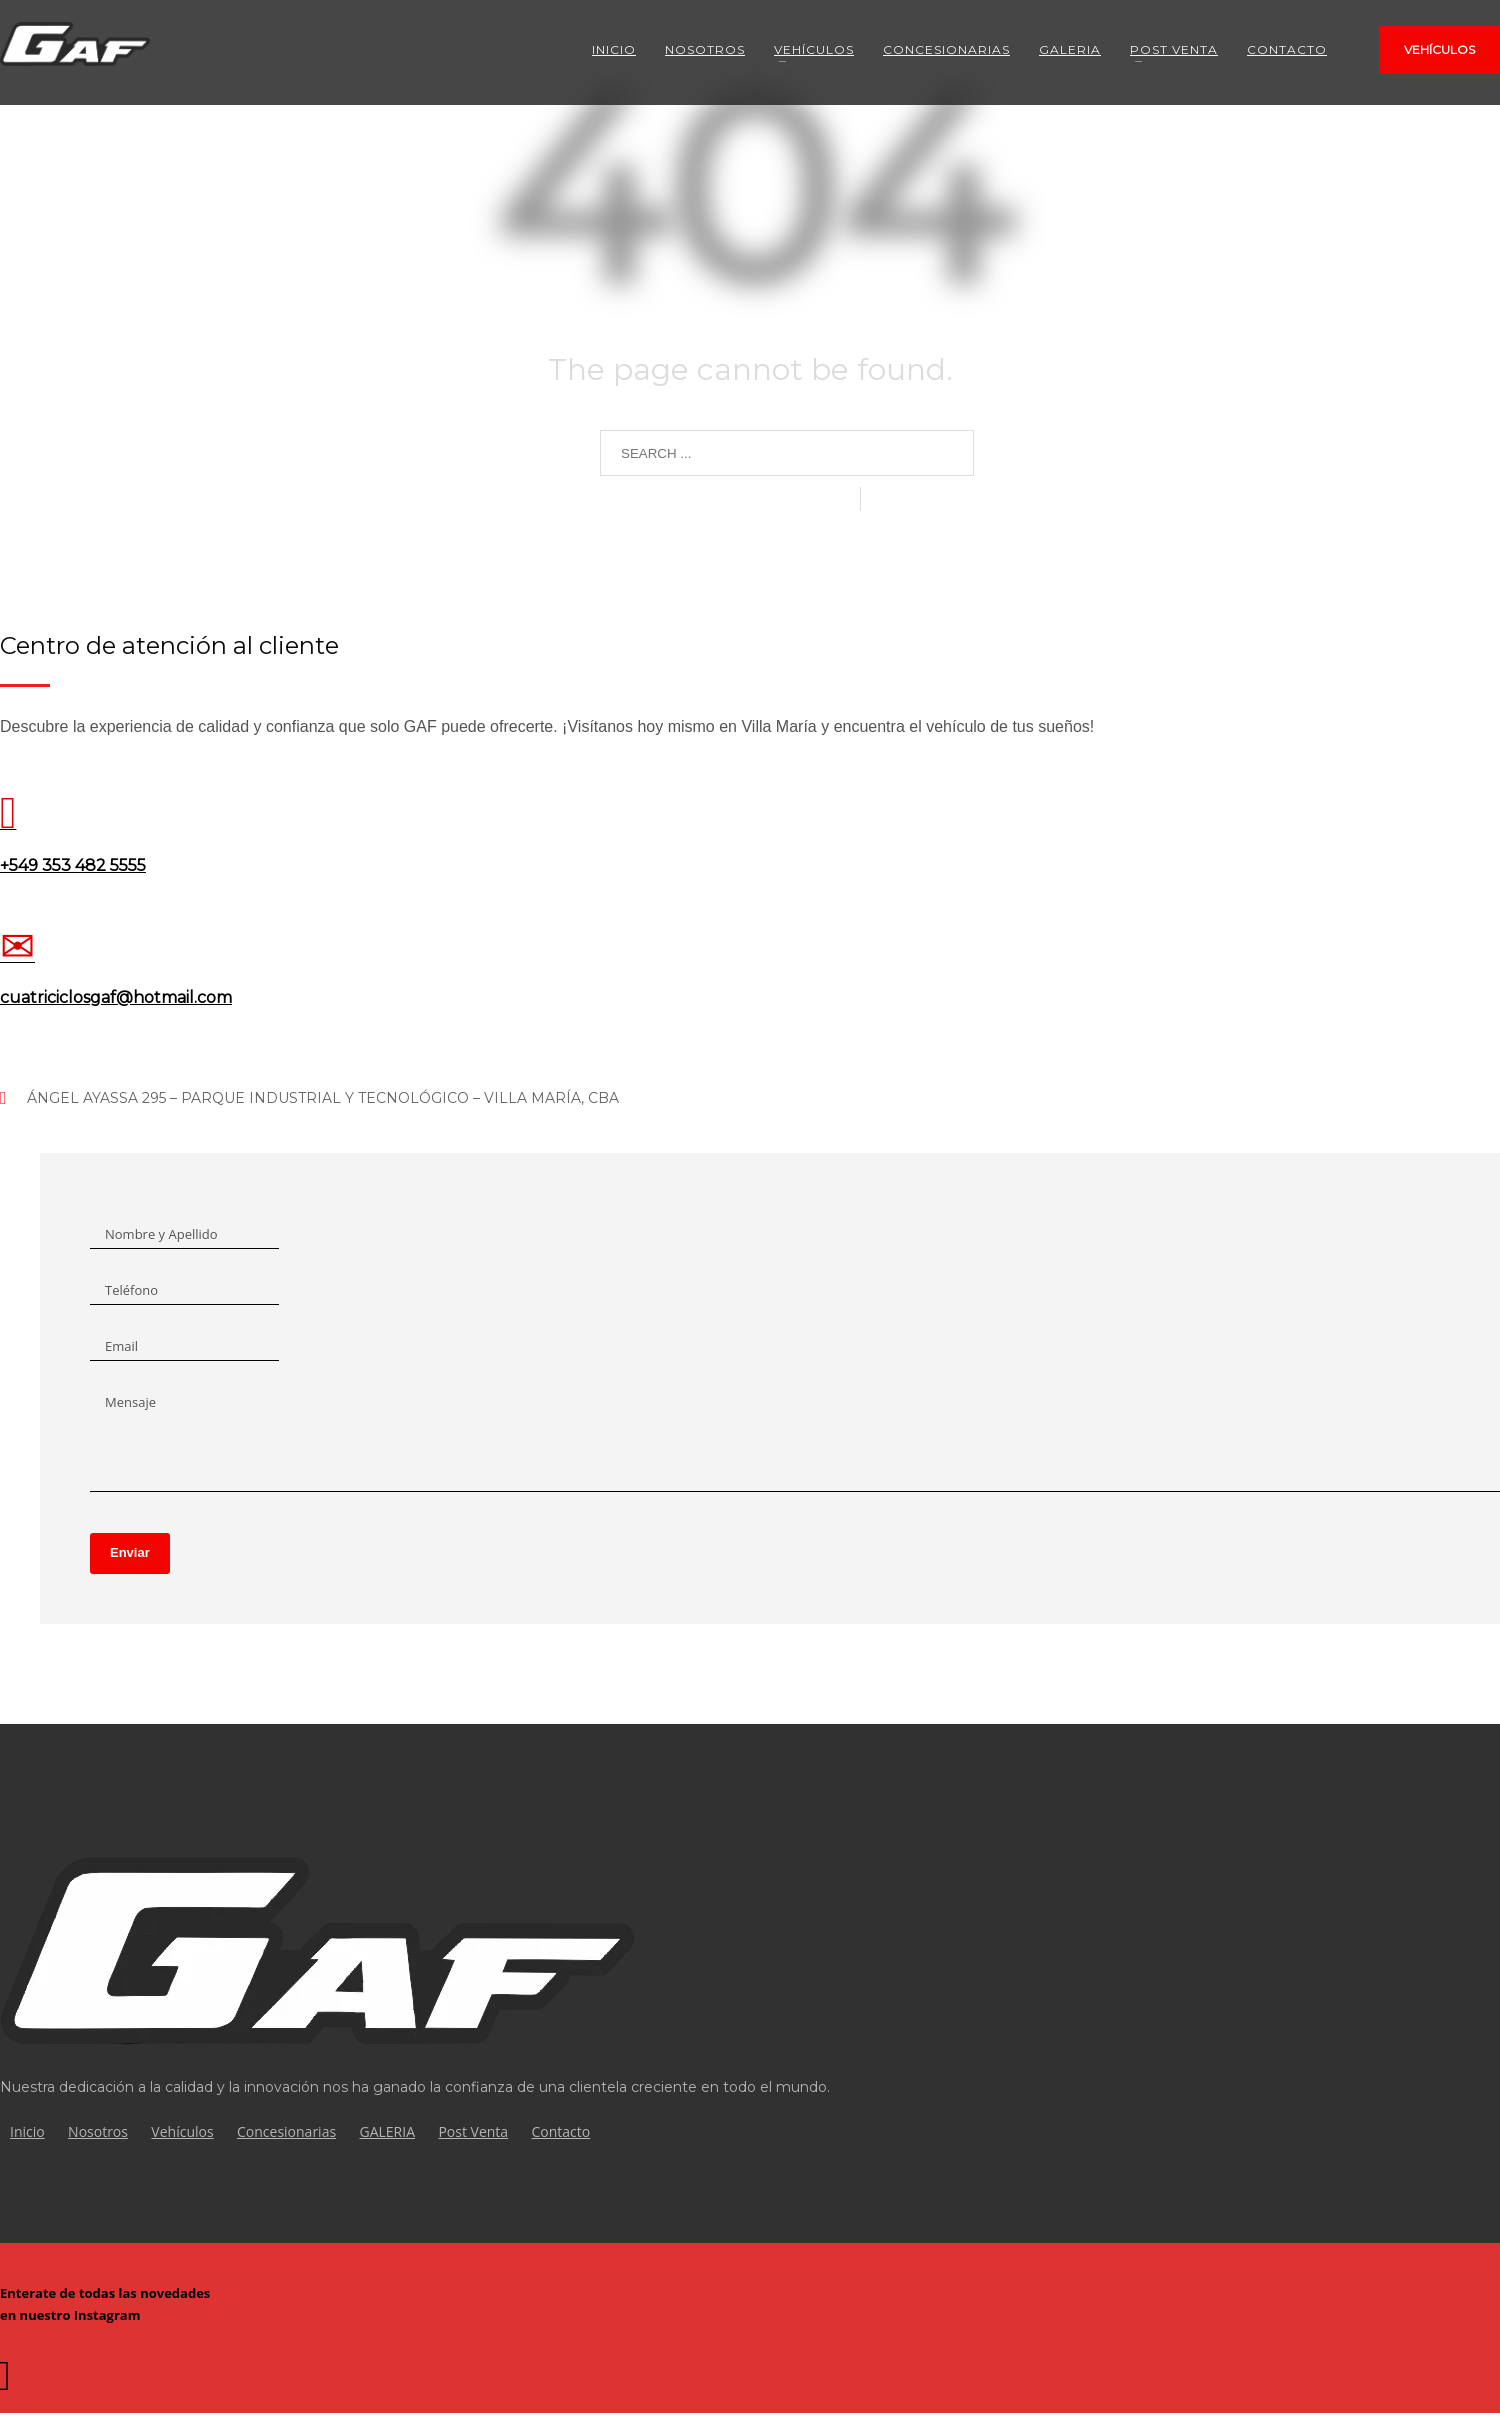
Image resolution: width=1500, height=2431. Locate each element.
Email (121, 1346)
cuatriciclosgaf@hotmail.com (116, 997)
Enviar (130, 1570)
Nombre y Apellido (161, 1234)
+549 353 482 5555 (73, 865)
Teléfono (131, 1290)
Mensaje (130, 1402)
